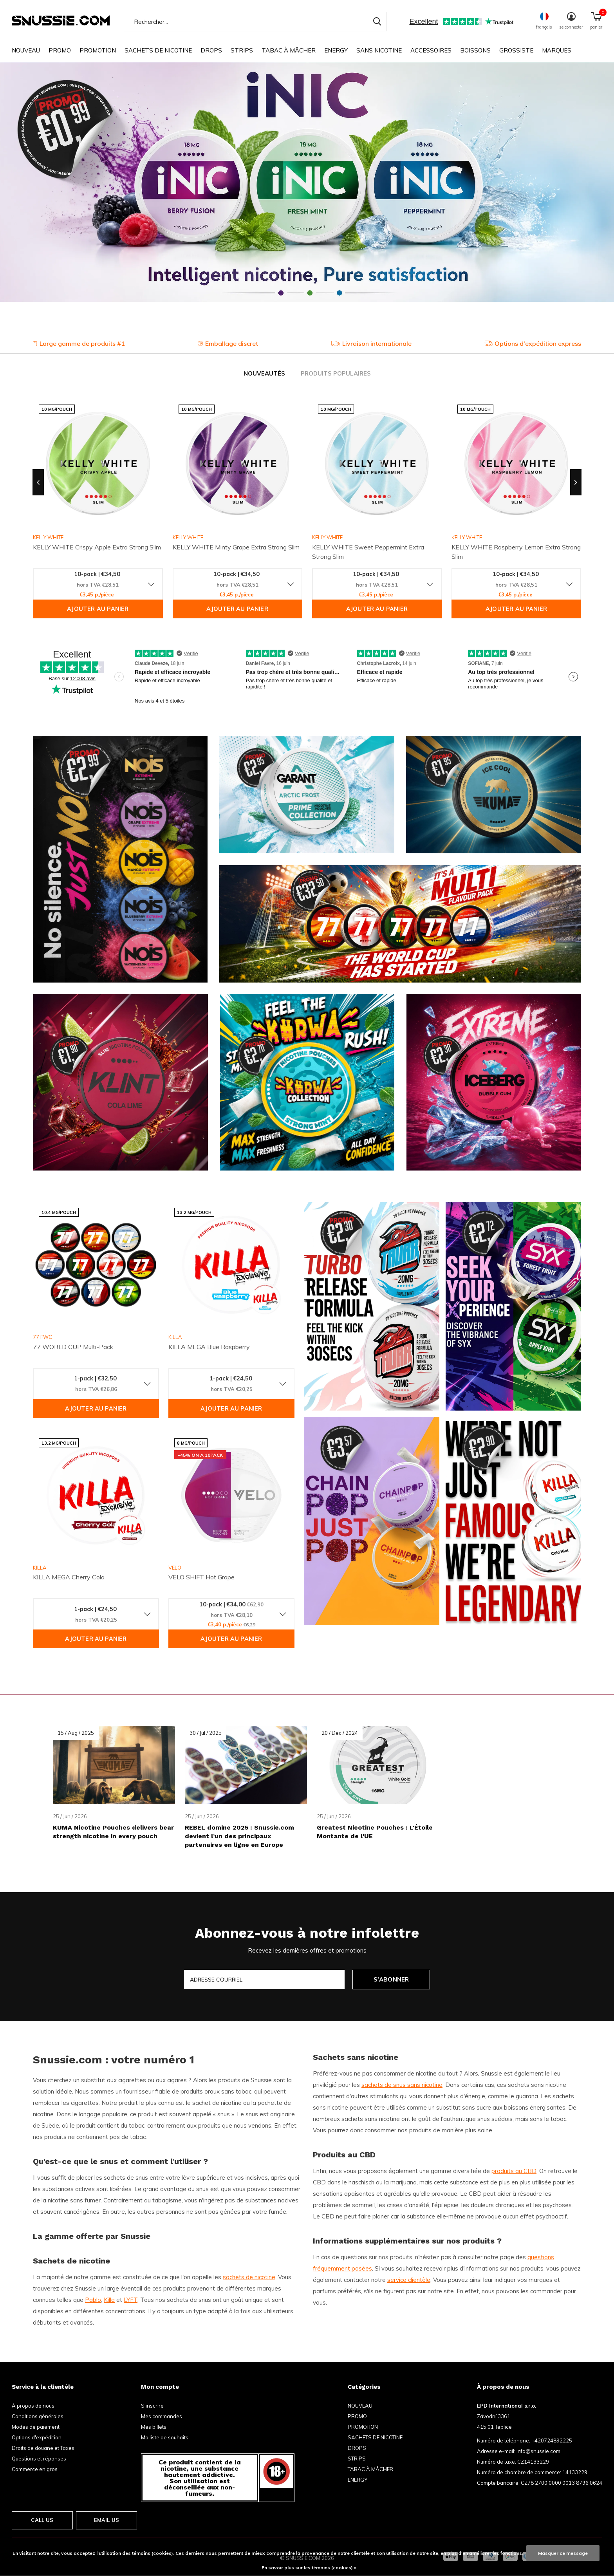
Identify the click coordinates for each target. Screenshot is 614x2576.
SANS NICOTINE (379, 50)
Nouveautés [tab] (264, 373)
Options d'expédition (36, 2437)
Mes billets (153, 2427)
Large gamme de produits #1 (79, 343)
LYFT (130, 2299)
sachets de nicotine (249, 2277)
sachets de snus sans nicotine (401, 2084)
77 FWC (42, 1337)
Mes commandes (161, 2416)
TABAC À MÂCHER (289, 50)
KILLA (175, 1337)
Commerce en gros (35, 2469)
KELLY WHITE (48, 537)
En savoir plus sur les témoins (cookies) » (309, 2568)
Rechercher (376, 21)
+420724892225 (551, 2440)
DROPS (211, 50)
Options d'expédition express (532, 343)
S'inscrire (152, 2406)
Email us (106, 2520)
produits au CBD (513, 2171)
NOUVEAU (26, 50)
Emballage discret (228, 343)
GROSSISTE (516, 50)
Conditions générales (37, 2416)
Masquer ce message (563, 2553)
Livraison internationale (371, 343)
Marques (556, 50)
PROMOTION (97, 50)
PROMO (60, 50)
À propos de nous (33, 2406)
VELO (174, 1567)
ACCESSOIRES (430, 50)
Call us (42, 2520)
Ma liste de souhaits (164, 2437)
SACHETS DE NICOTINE (158, 50)
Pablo (93, 2299)
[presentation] (38, 482)
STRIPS (242, 50)
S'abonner (391, 1979)
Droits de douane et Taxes (43, 2448)
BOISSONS (475, 50)
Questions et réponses (39, 2458)
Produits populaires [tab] (336, 373)
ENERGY (336, 50)
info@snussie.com (538, 2451)
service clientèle (408, 2279)
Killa (109, 2299)
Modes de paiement (36, 2427)
